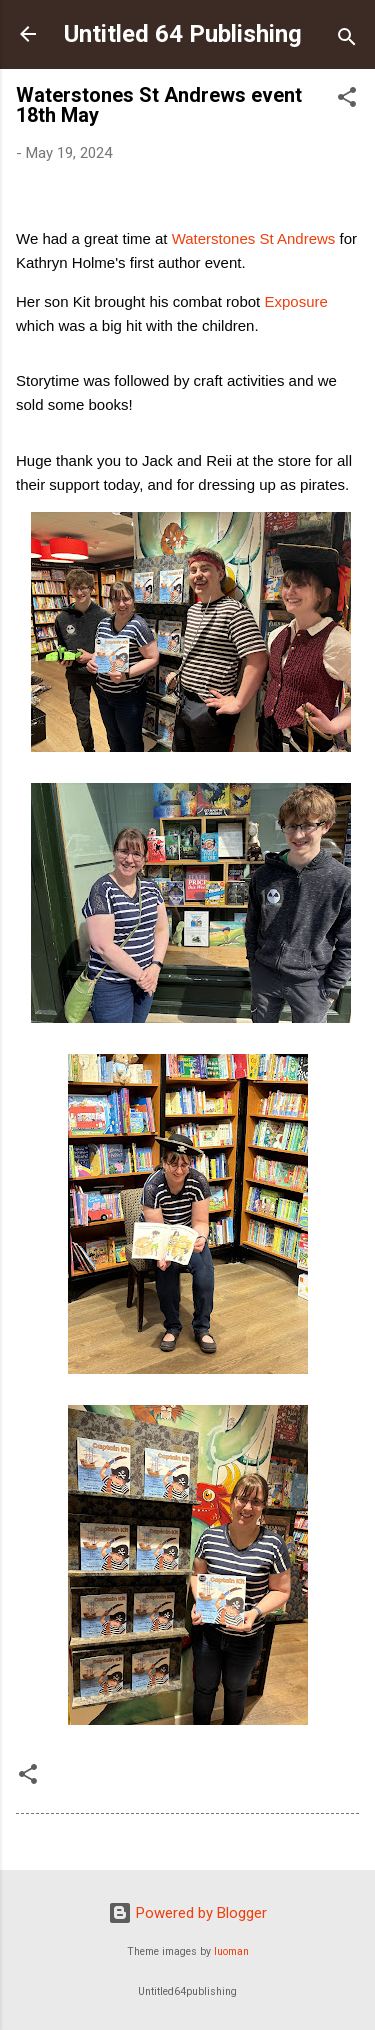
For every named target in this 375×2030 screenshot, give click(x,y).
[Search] (347, 40)
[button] (347, 100)
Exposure (295, 301)
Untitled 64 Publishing (183, 34)
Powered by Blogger (187, 1913)
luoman (231, 1951)
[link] (254, 238)
